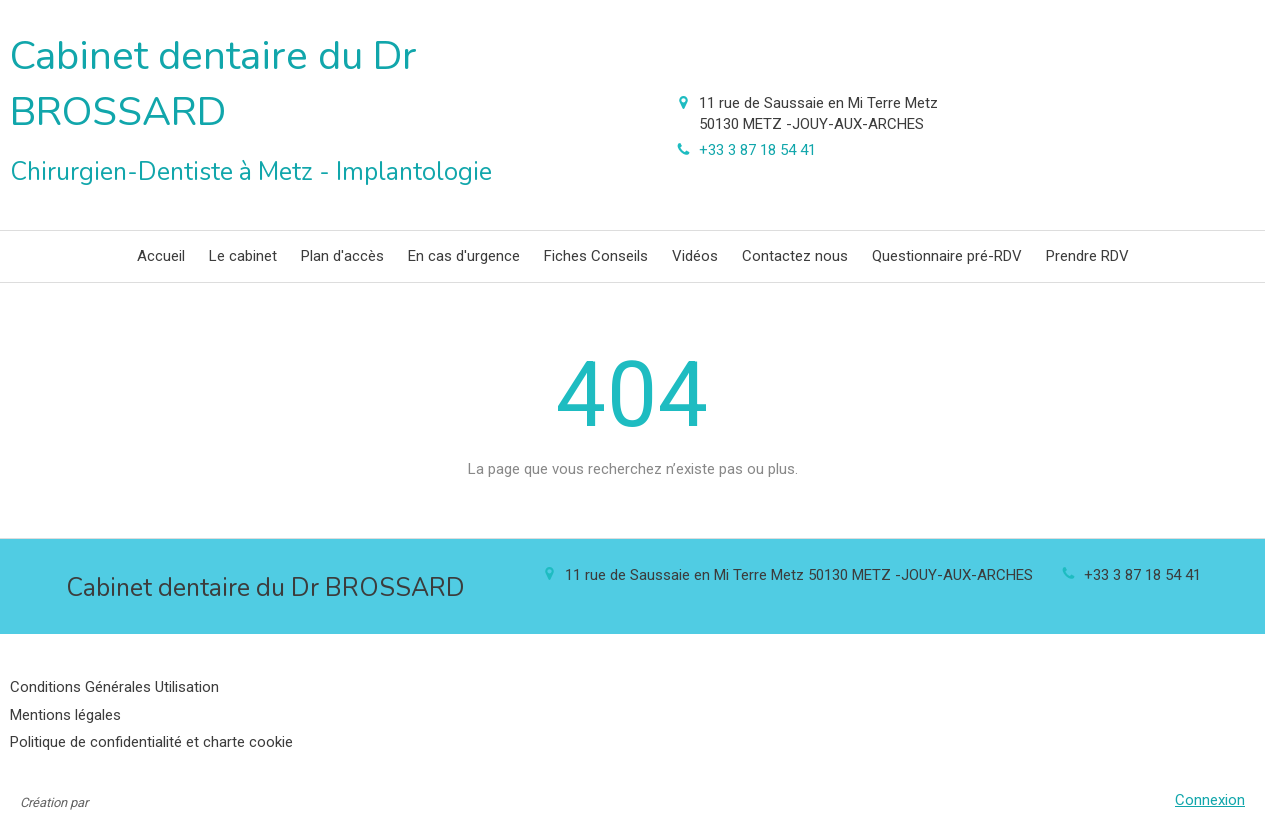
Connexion (1210, 800)
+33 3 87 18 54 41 (757, 150)
